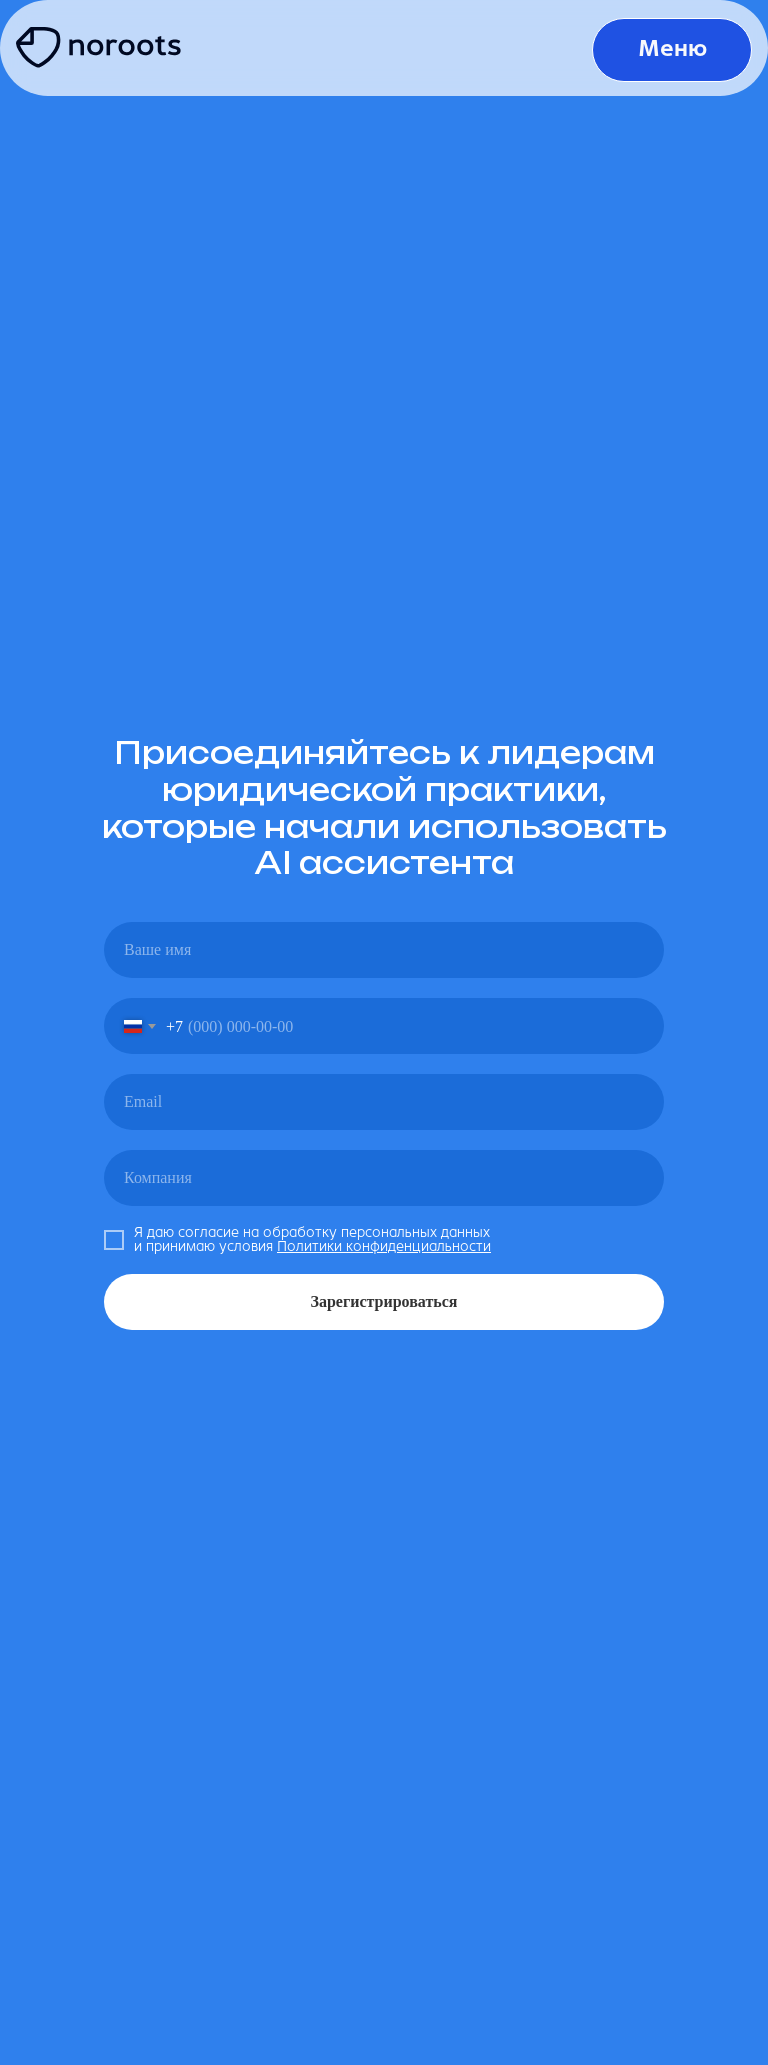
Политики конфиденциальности (384, 1246)
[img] (104, 48)
